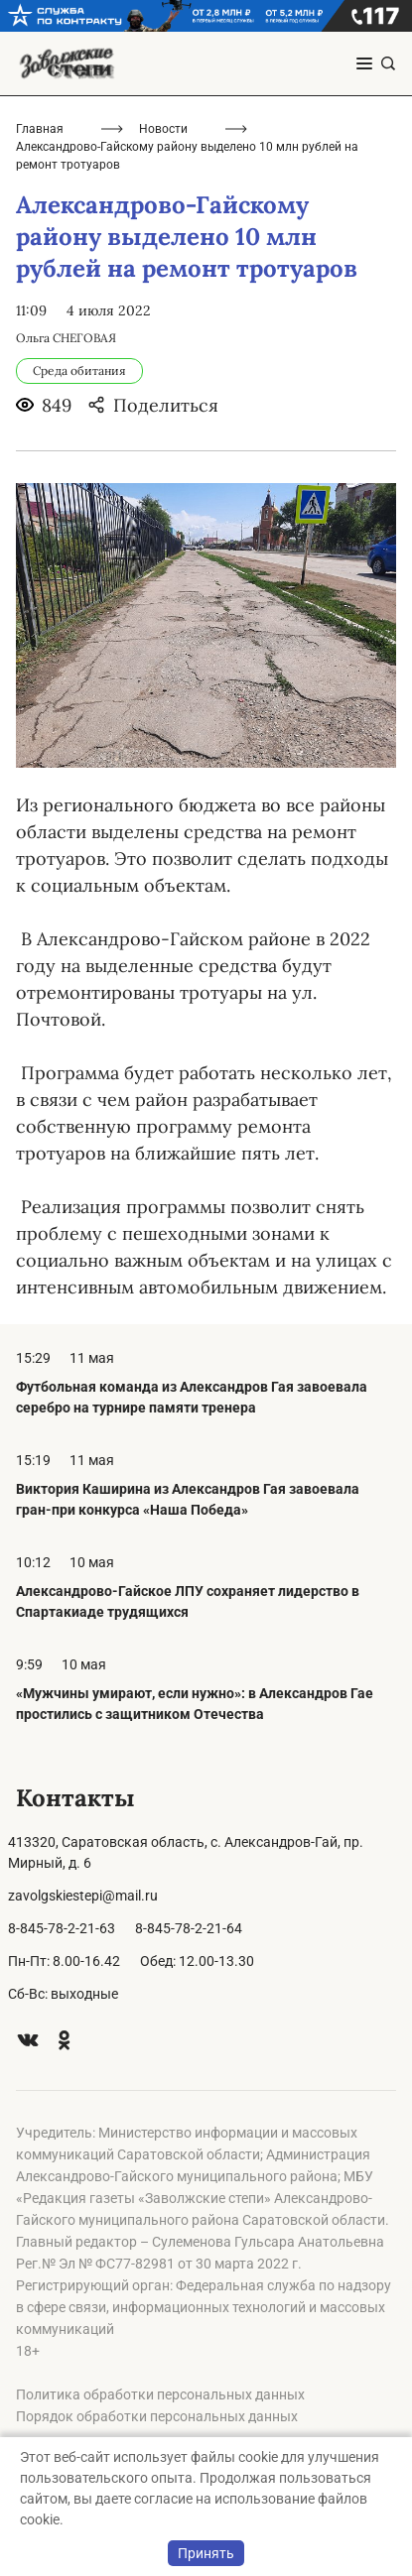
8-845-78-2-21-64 (188, 1928)
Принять (206, 2553)
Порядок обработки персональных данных (157, 2416)
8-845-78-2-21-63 (61, 1928)
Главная (40, 129)
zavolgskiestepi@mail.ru (83, 1895)
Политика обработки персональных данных (160, 2394)
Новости (163, 129)
